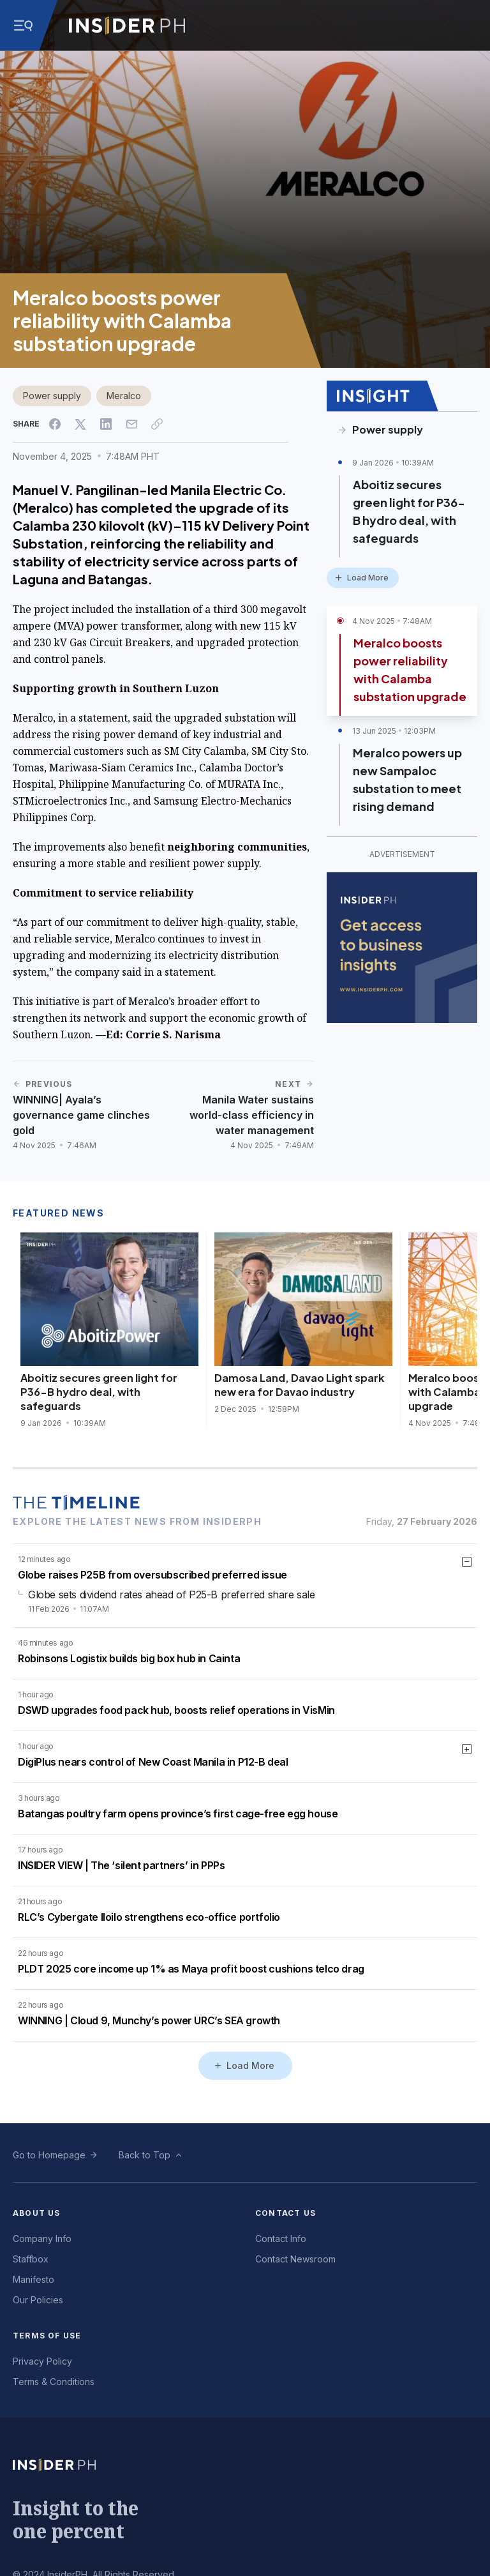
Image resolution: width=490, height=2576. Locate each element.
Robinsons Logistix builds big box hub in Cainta (129, 1658)
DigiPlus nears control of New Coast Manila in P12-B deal (153, 1761)
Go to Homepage (49, 2154)
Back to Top (144, 2154)
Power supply (52, 395)
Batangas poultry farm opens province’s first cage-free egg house (178, 1813)
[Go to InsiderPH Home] (127, 25)
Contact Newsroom (295, 2259)
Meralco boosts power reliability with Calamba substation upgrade (409, 669)
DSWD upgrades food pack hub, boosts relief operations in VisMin (176, 1710)
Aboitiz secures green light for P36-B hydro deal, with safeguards (409, 511)
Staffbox (30, 2259)
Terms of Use (47, 2335)
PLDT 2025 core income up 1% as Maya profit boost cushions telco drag (191, 1968)
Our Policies (38, 2299)
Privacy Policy (42, 2361)
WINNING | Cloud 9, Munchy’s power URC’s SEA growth (149, 2020)
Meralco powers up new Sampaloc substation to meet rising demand (407, 779)
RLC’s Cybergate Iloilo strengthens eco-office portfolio (149, 1917)
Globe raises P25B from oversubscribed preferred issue (152, 1574)
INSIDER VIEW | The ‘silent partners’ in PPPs (121, 1865)
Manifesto (33, 2279)
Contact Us (285, 2213)
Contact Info (280, 2238)
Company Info (42, 2238)
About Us (37, 2213)
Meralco (124, 395)
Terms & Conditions (53, 2381)
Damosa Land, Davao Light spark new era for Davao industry (299, 1384)
